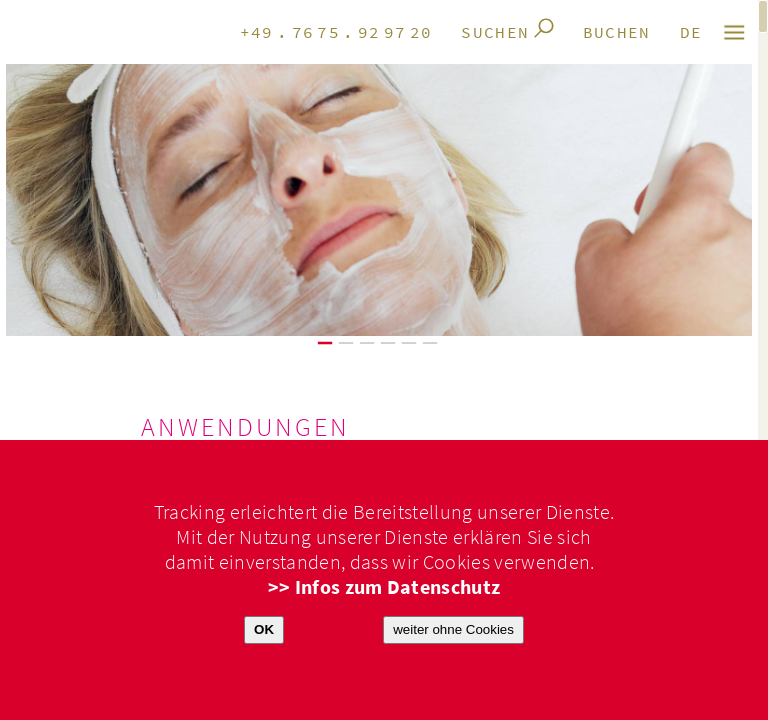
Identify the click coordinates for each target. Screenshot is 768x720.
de (691, 33)
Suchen (495, 33)
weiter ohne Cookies (453, 629)
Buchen (617, 33)
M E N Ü (735, 32)
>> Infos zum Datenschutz (384, 587)
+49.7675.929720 (336, 33)
